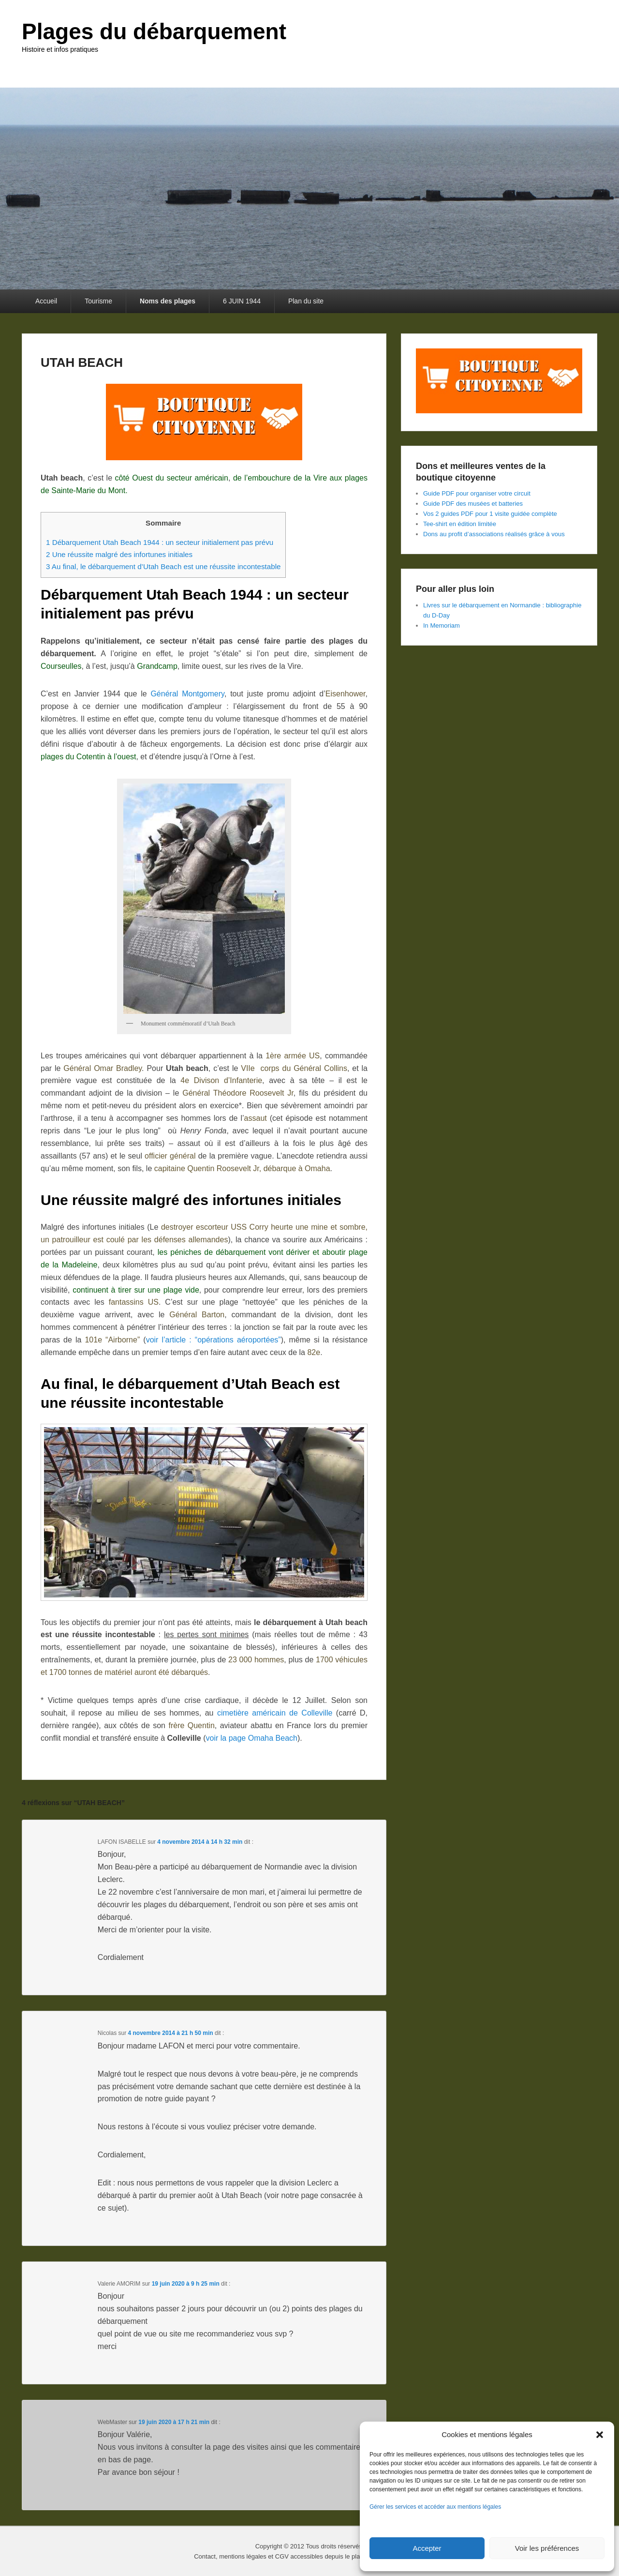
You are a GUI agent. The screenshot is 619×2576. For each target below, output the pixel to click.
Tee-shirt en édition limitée (459, 523)
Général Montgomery (187, 694)
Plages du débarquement (154, 31)
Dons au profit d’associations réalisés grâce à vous (494, 534)
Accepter (427, 2548)
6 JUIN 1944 (242, 301)
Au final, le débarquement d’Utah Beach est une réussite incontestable (163, 566)
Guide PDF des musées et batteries (473, 503)
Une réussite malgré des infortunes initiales (119, 554)
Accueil (46, 301)
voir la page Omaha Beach (251, 1738)
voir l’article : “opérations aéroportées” (213, 1340)
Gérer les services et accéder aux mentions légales (435, 2506)
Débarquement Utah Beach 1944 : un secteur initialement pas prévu (159, 542)
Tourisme (98, 301)
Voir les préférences (547, 2548)
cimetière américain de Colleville (274, 1713)
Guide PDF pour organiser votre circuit (477, 493)
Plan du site (306, 301)
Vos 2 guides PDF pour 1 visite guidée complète (490, 513)
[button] (599, 2435)
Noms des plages (167, 301)
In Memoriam (441, 625)
